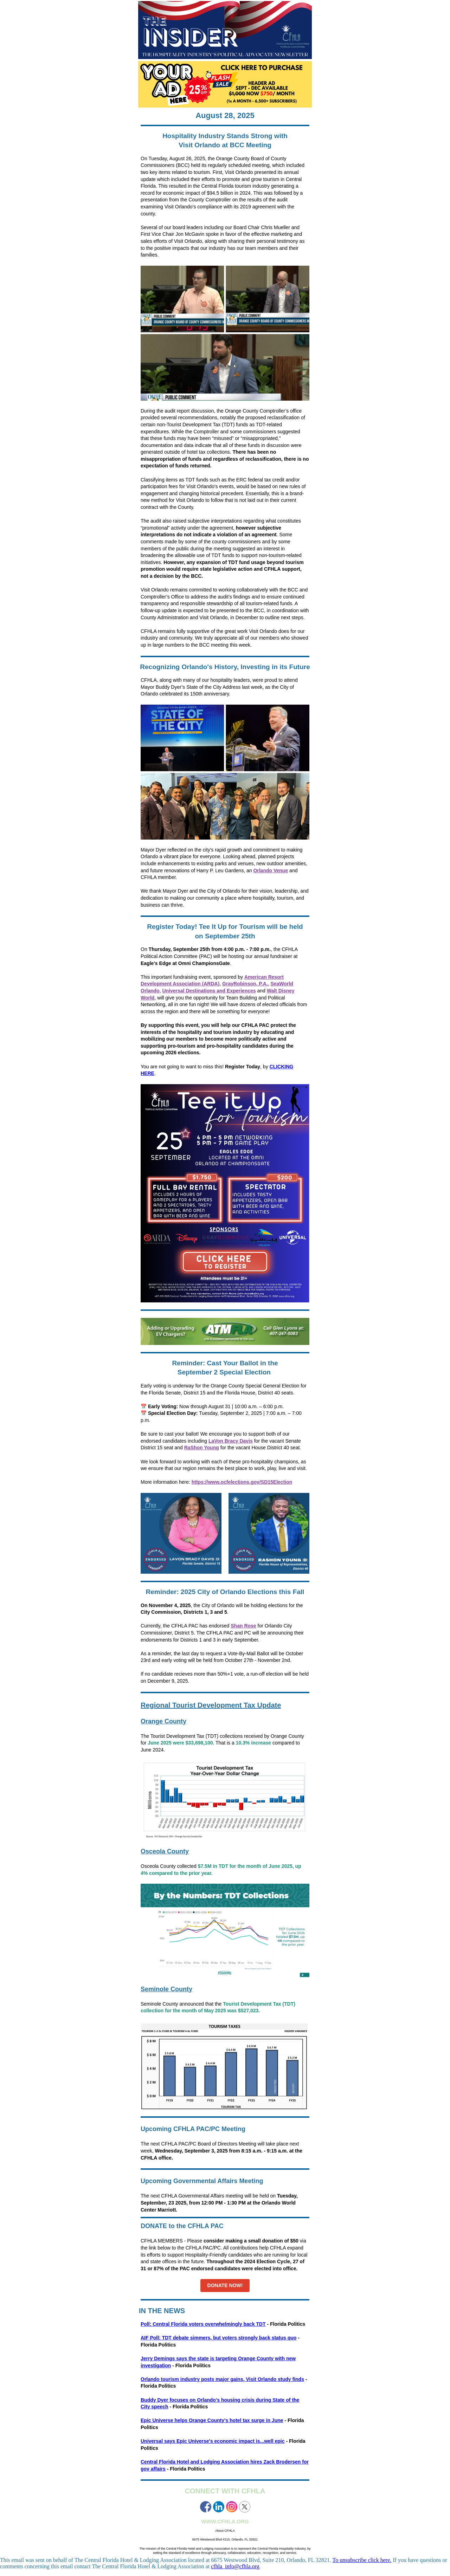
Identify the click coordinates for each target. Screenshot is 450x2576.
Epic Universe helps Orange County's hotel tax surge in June (212, 2420)
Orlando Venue (270, 870)
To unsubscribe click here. (362, 2560)
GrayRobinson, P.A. (245, 983)
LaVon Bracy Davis (230, 1441)
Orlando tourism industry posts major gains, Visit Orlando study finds (222, 2379)
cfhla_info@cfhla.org (235, 2566)
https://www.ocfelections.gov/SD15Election (242, 1482)
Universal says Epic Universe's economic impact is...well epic (213, 2441)
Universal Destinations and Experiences (209, 990)
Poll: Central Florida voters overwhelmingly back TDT (203, 2324)
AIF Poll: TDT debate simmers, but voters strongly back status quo (218, 2338)
